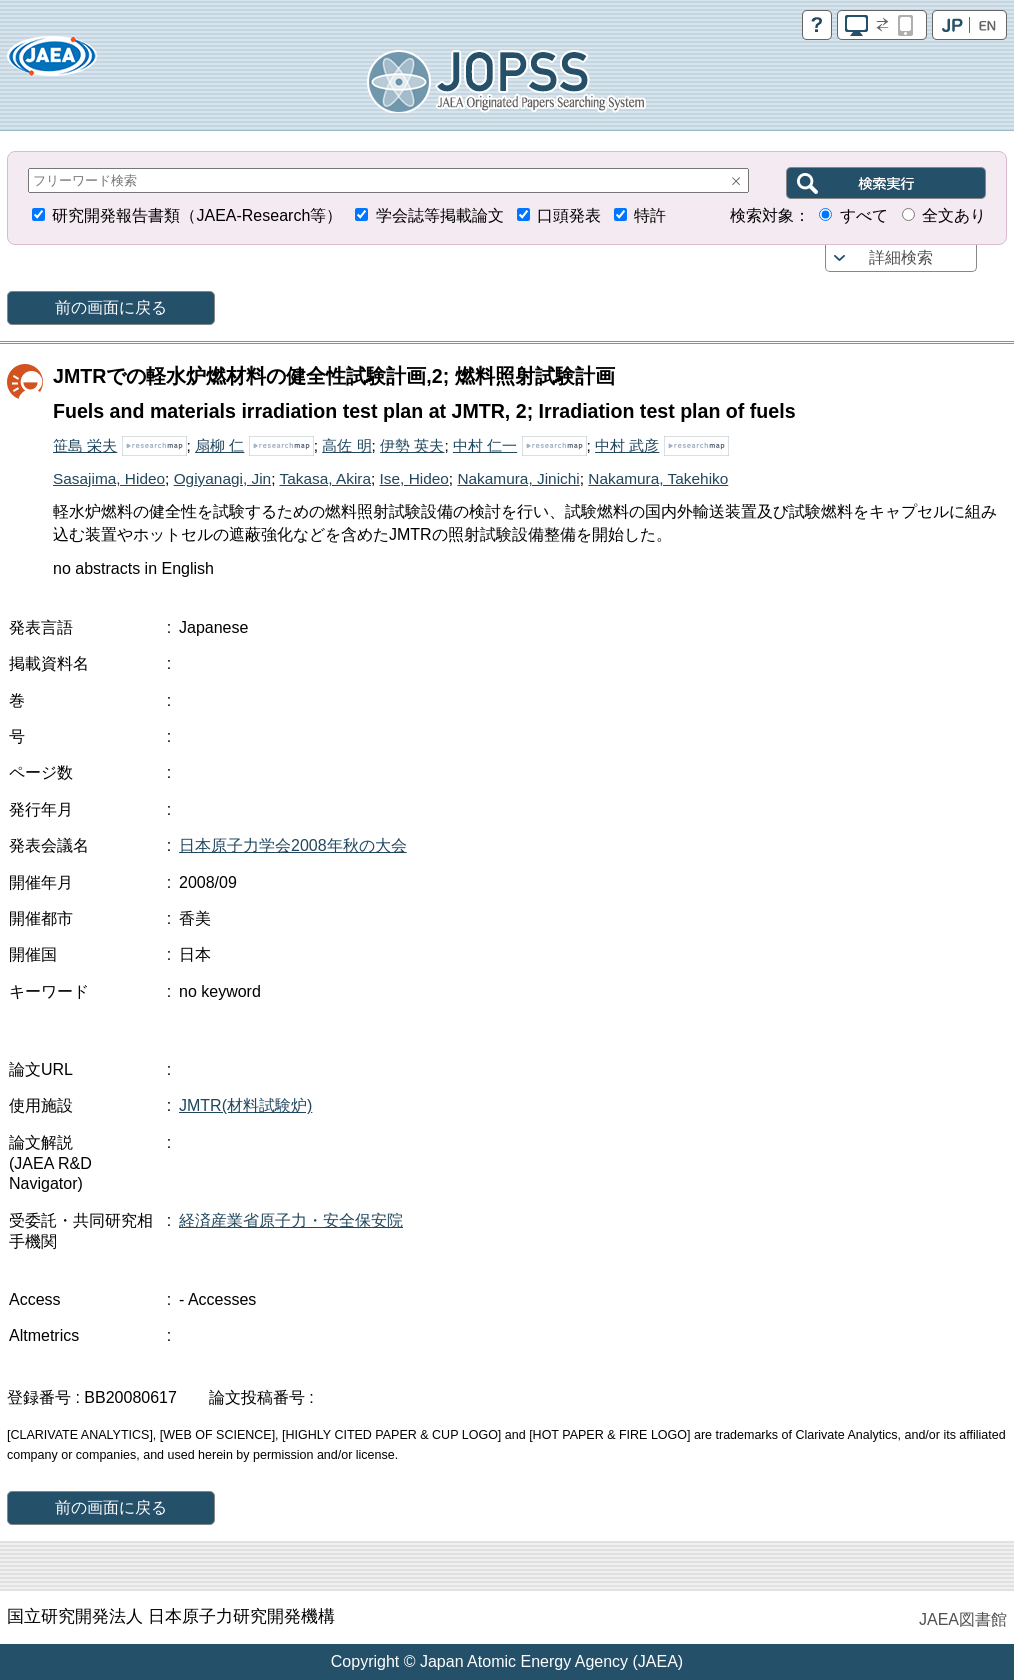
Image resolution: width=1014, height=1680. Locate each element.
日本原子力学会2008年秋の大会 (293, 845)
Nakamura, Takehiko (658, 478)
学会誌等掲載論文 (440, 215)
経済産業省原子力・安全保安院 (291, 1220)
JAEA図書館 (963, 1619)
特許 (650, 215)
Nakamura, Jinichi (518, 478)
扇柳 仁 (219, 445)
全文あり (954, 215)
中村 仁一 (485, 445)
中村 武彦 (627, 445)
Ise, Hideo (414, 478)
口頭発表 (569, 215)
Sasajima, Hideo (109, 478)
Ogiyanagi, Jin (223, 478)
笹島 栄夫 (85, 445)
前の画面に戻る (111, 307)
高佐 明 (346, 445)
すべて (864, 215)
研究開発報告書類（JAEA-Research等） (197, 215)
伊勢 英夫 (412, 445)
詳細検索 (901, 257)
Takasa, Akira (325, 478)
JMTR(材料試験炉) (245, 1105)
